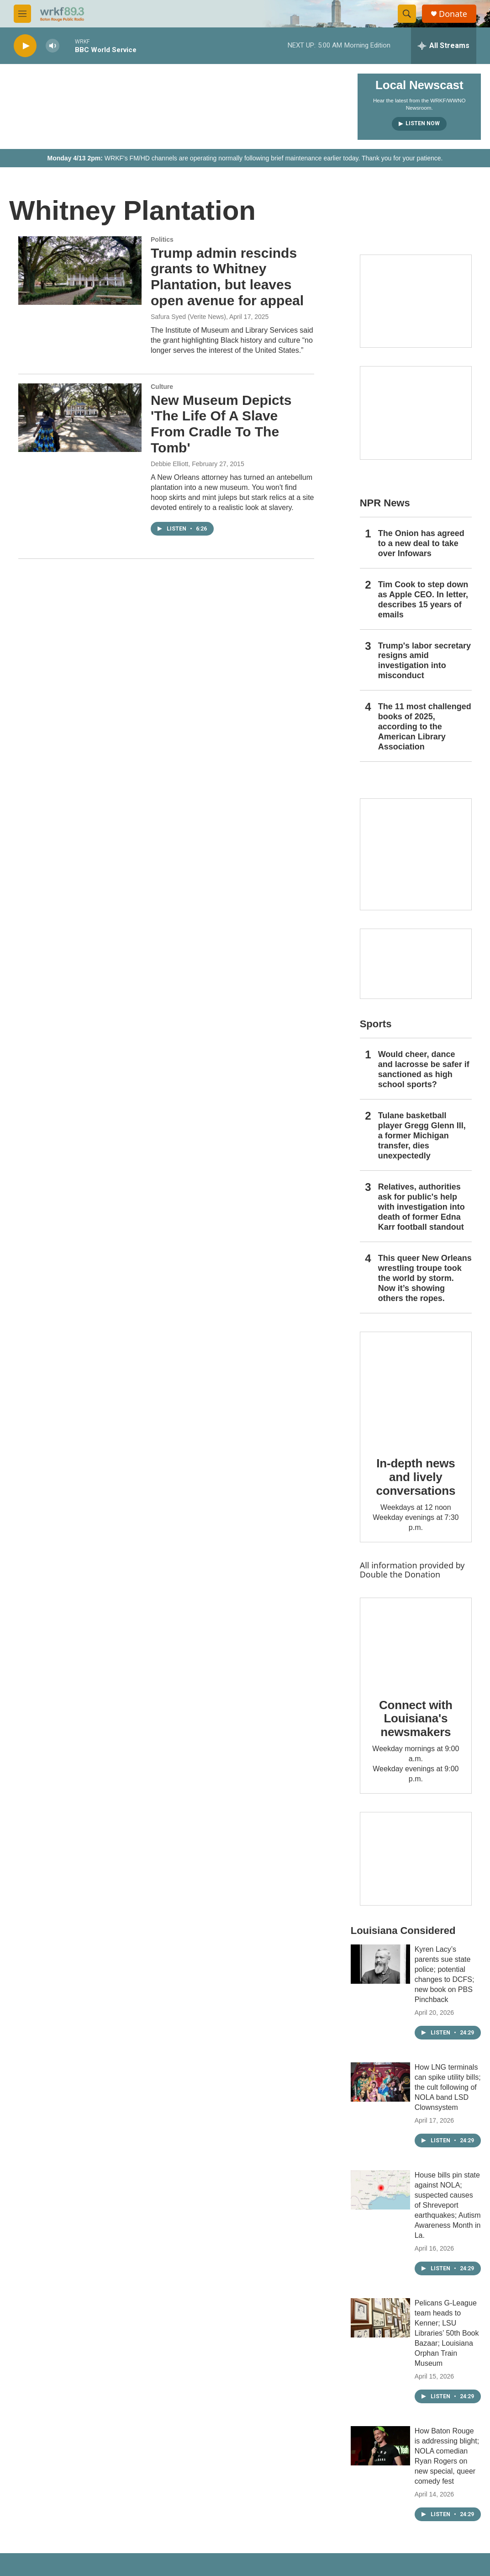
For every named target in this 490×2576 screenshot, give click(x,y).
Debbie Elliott (170, 463)
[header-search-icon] (407, 14)
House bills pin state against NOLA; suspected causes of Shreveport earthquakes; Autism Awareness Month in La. (448, 2205)
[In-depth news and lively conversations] (415, 1387)
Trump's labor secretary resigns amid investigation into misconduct (424, 660)
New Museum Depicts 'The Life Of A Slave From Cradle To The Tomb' (221, 424)
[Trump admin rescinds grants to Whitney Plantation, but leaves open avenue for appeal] (80, 270)
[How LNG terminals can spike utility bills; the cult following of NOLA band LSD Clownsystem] (380, 2082)
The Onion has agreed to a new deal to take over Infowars (421, 543)
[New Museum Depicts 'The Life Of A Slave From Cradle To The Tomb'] (80, 417)
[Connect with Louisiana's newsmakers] (415, 1641)
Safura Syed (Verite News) (188, 316)
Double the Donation (400, 1574)
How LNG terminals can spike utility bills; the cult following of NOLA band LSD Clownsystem (448, 2087)
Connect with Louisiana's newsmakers (416, 1718)
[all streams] (443, 45)
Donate (453, 14)
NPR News (385, 503)
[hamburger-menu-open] (22, 14)
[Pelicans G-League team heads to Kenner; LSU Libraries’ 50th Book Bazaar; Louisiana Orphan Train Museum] (380, 2317)
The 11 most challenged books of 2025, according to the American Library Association (424, 726)
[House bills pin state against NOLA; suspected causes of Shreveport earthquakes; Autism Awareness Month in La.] (380, 2190)
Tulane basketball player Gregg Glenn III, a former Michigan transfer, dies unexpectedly (422, 1135)
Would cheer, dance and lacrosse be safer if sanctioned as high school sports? (423, 1069)
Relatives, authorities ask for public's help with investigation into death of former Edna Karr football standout (421, 1207)
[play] (25, 46)
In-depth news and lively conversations (416, 1477)
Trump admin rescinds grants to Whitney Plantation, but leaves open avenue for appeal (227, 276)
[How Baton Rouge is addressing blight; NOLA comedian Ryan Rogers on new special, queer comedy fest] (380, 2445)
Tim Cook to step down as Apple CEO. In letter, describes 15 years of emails (423, 599)
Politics (162, 239)
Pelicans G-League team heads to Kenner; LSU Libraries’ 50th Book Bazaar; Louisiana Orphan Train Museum (447, 2333)
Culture (162, 386)
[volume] (52, 46)
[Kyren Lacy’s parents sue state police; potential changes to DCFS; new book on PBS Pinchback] (380, 1964)
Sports (376, 1024)
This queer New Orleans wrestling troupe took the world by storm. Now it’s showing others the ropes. (425, 1278)
